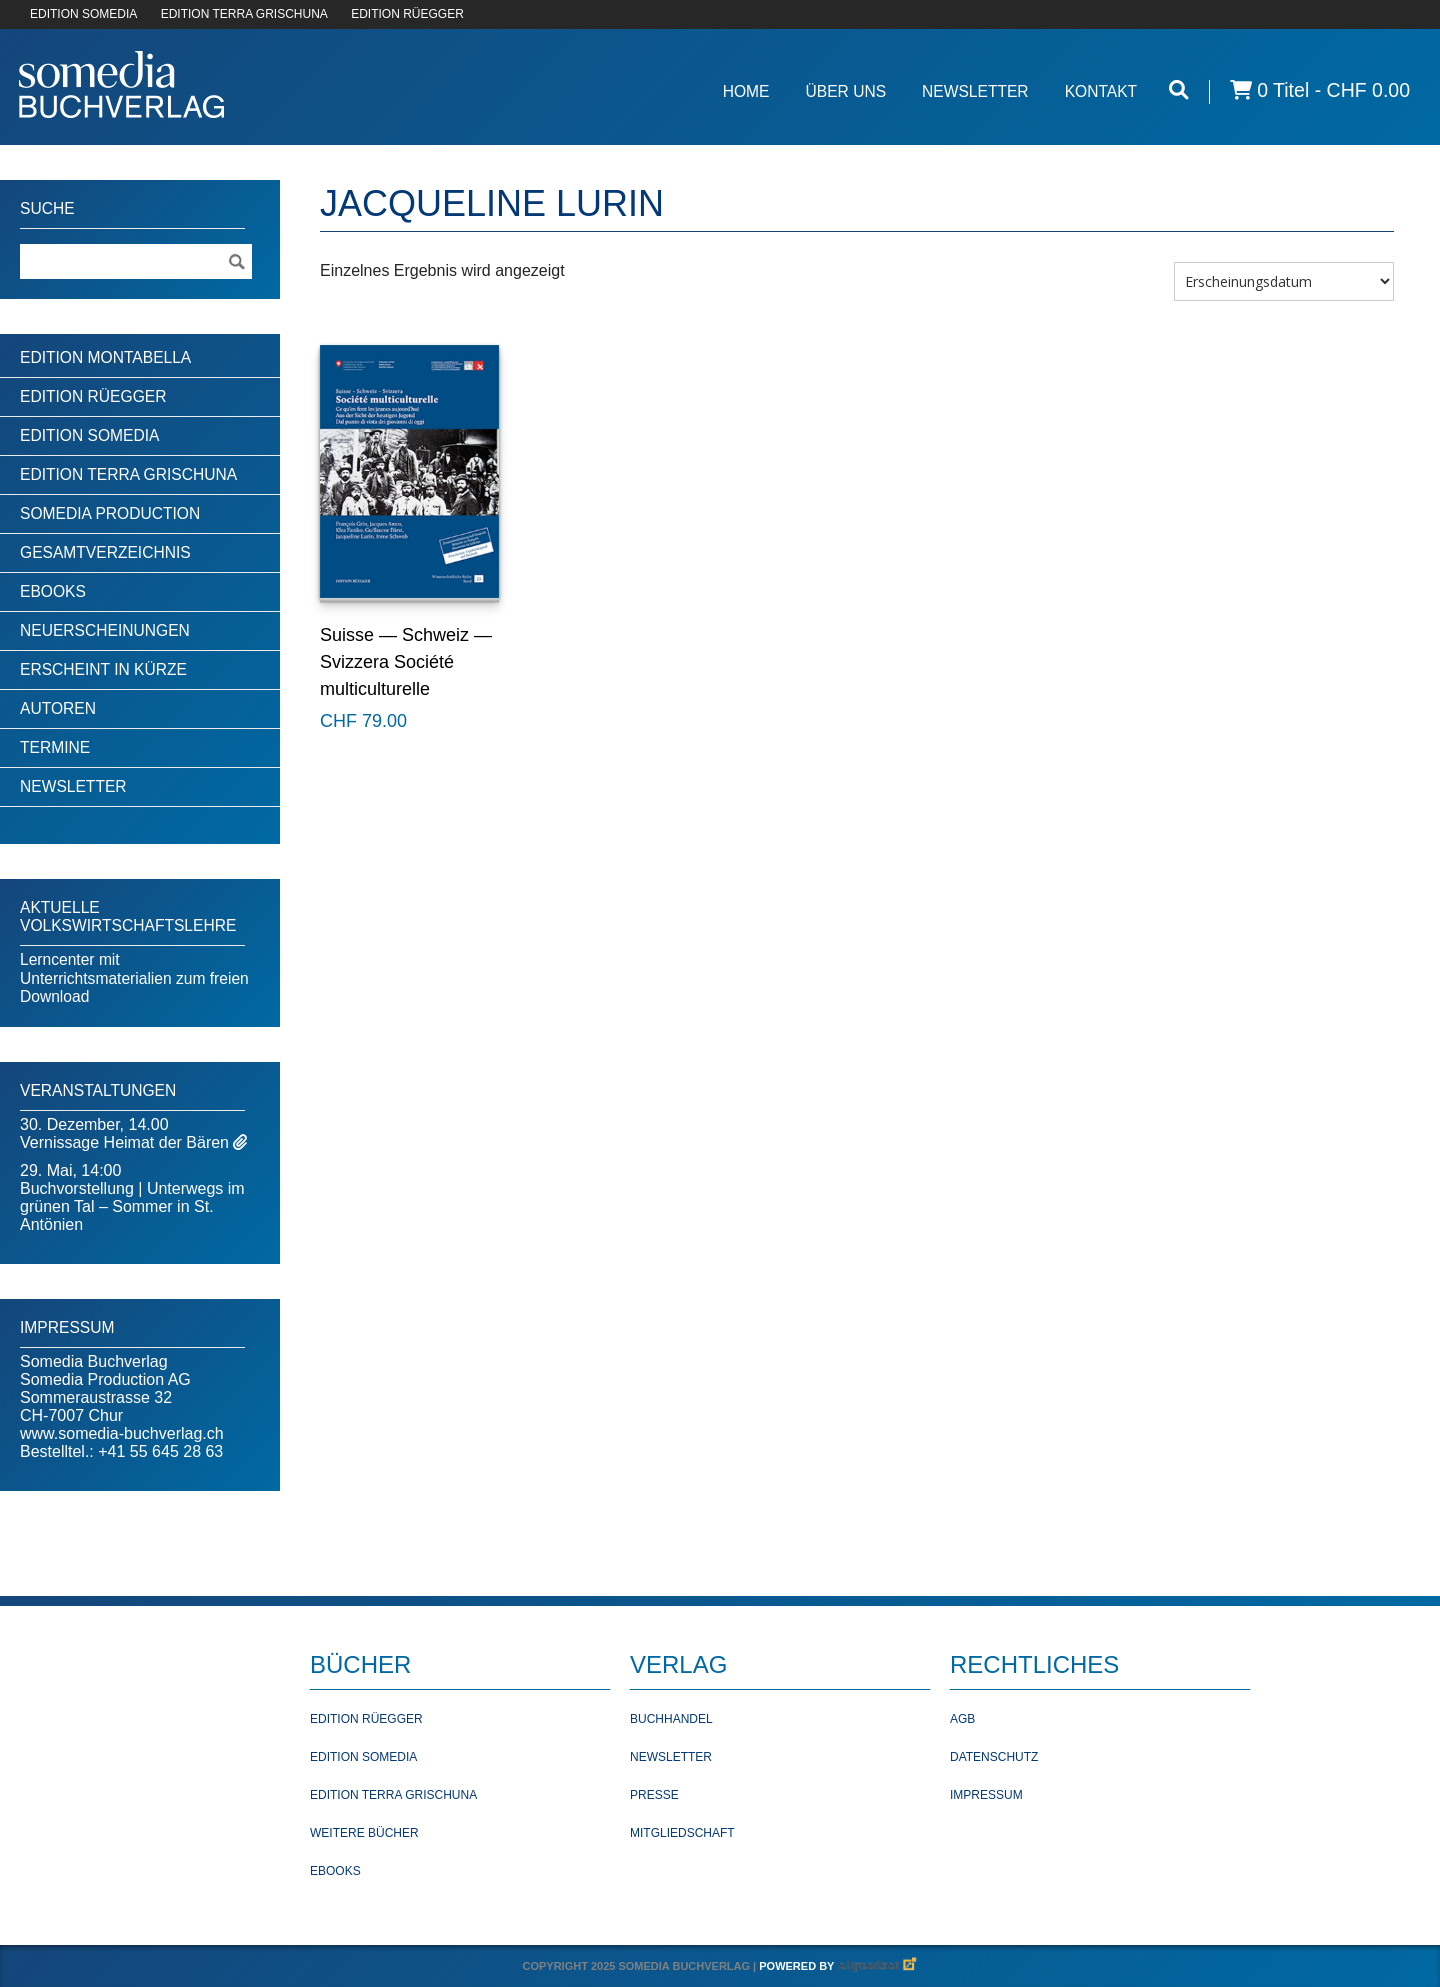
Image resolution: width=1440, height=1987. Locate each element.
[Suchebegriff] (136, 261)
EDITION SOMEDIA (83, 14)
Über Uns (845, 91)
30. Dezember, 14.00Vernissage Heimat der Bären (126, 1133)
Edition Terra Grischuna (128, 474)
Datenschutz (994, 1757)
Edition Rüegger (93, 396)
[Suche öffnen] (1179, 90)
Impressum (986, 1795)
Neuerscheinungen (105, 630)
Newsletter (975, 91)
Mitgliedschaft (682, 1833)
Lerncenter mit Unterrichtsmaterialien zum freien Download (134, 978)
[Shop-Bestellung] (1284, 281)
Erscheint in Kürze (103, 669)
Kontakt (1101, 91)
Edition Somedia (90, 435)
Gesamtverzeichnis (105, 552)
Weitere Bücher (364, 1833)
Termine (55, 747)
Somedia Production (110, 513)
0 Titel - (1320, 90)
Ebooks (53, 591)
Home (746, 91)
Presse (654, 1795)
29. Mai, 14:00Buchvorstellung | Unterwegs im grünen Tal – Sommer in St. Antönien (132, 1197)
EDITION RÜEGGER (407, 14)
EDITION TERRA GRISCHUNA (244, 14)
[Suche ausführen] (236, 261)
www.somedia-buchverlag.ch (122, 1433)
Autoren (58, 708)
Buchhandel (671, 1719)
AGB (962, 1719)
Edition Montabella (105, 357)
